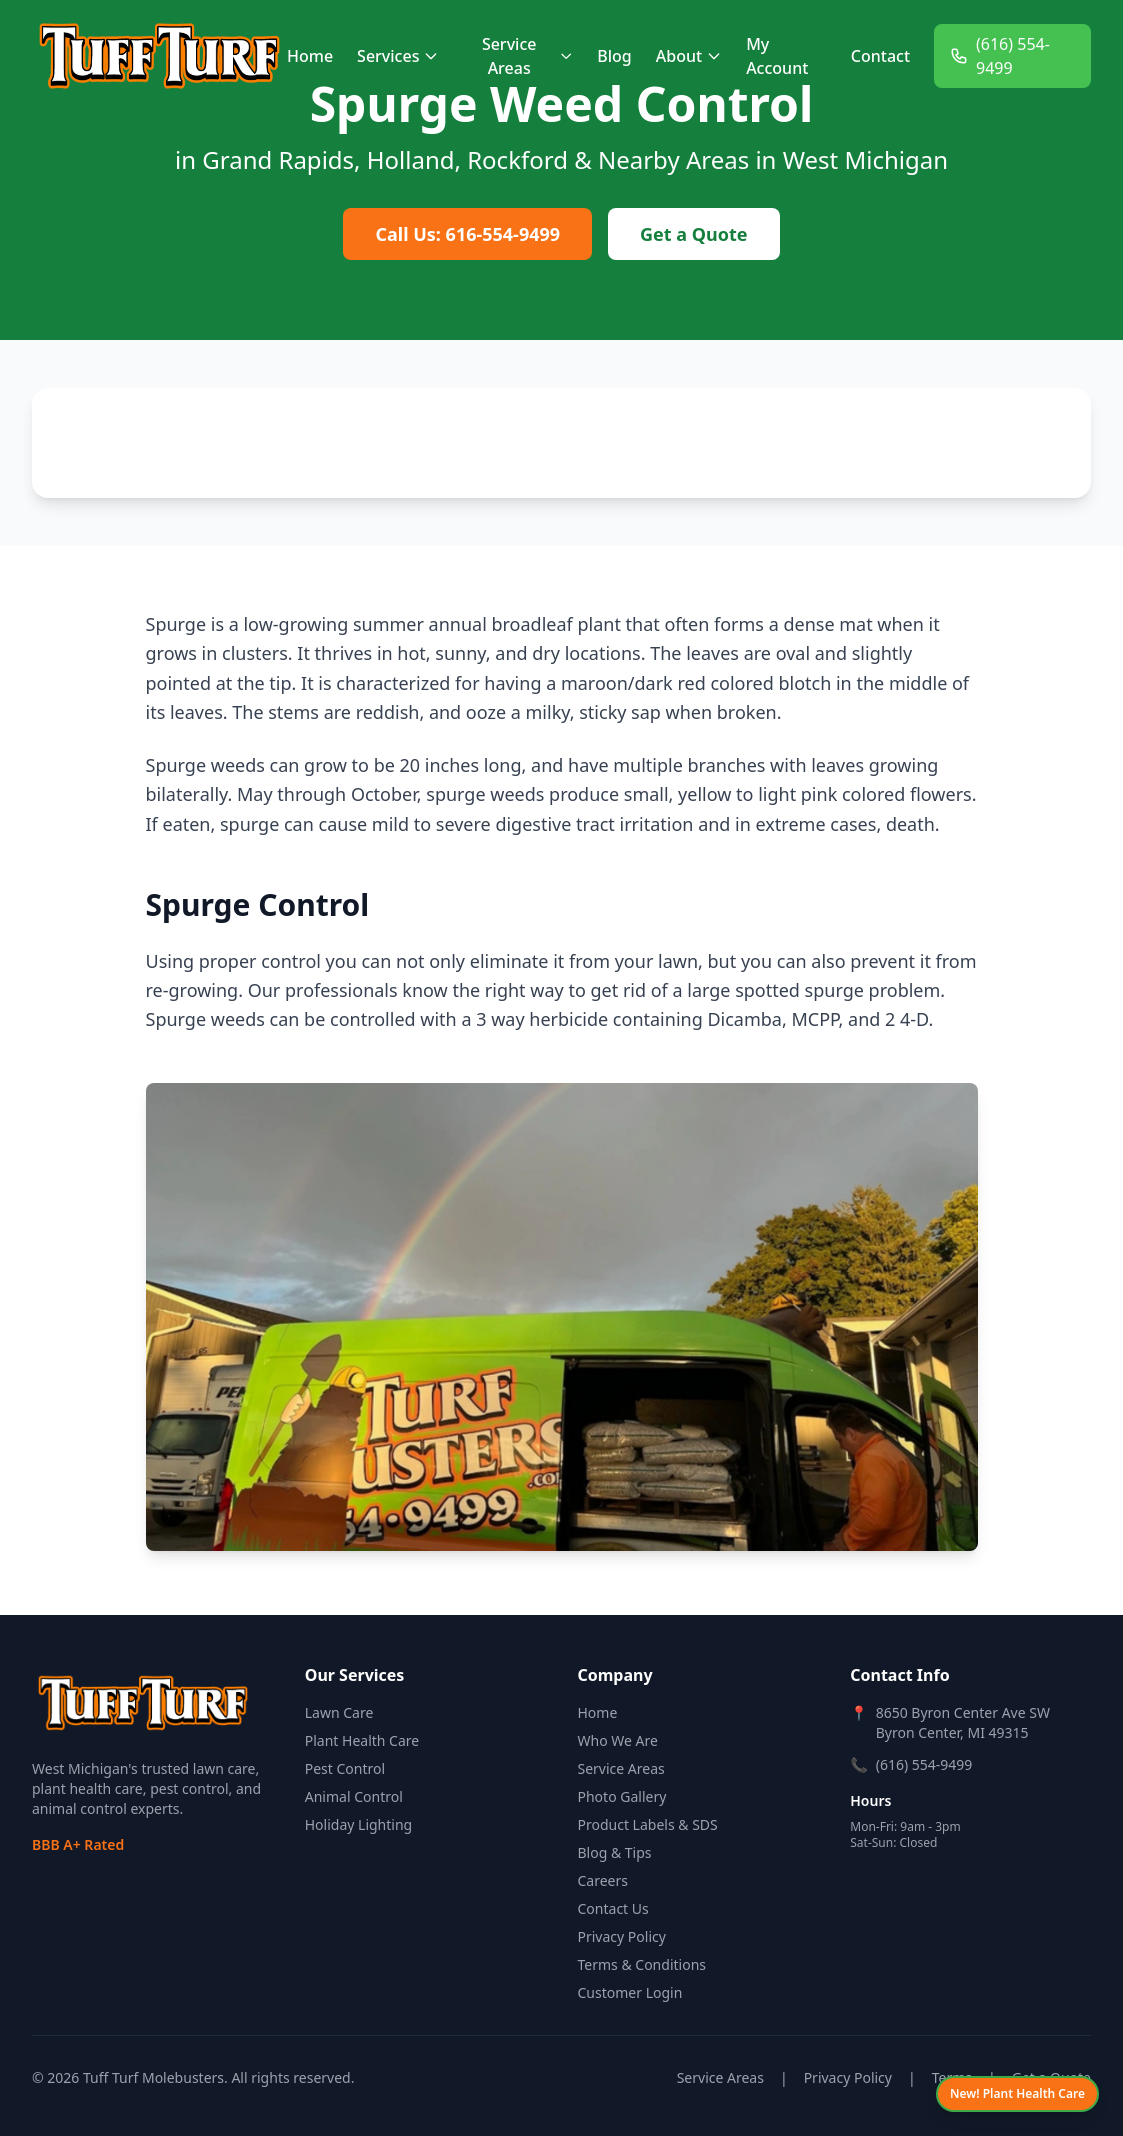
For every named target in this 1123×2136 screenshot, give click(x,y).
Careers (603, 1880)
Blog (614, 56)
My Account (777, 56)
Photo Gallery (622, 1796)
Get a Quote (693, 234)
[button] (56, 474)
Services (398, 56)
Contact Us (613, 1908)
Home (310, 56)
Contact (880, 56)
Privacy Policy (622, 1936)
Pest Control (345, 1768)
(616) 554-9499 (1000, 56)
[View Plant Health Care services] (1017, 2094)
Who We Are (618, 1740)
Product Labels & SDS (648, 1824)
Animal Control (354, 1796)
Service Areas (527, 56)
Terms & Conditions (642, 1964)
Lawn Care (339, 1712)
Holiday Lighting (358, 1824)
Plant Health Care (362, 1740)
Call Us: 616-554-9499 (467, 234)
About (689, 56)
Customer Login (630, 1992)
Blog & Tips (615, 1852)
